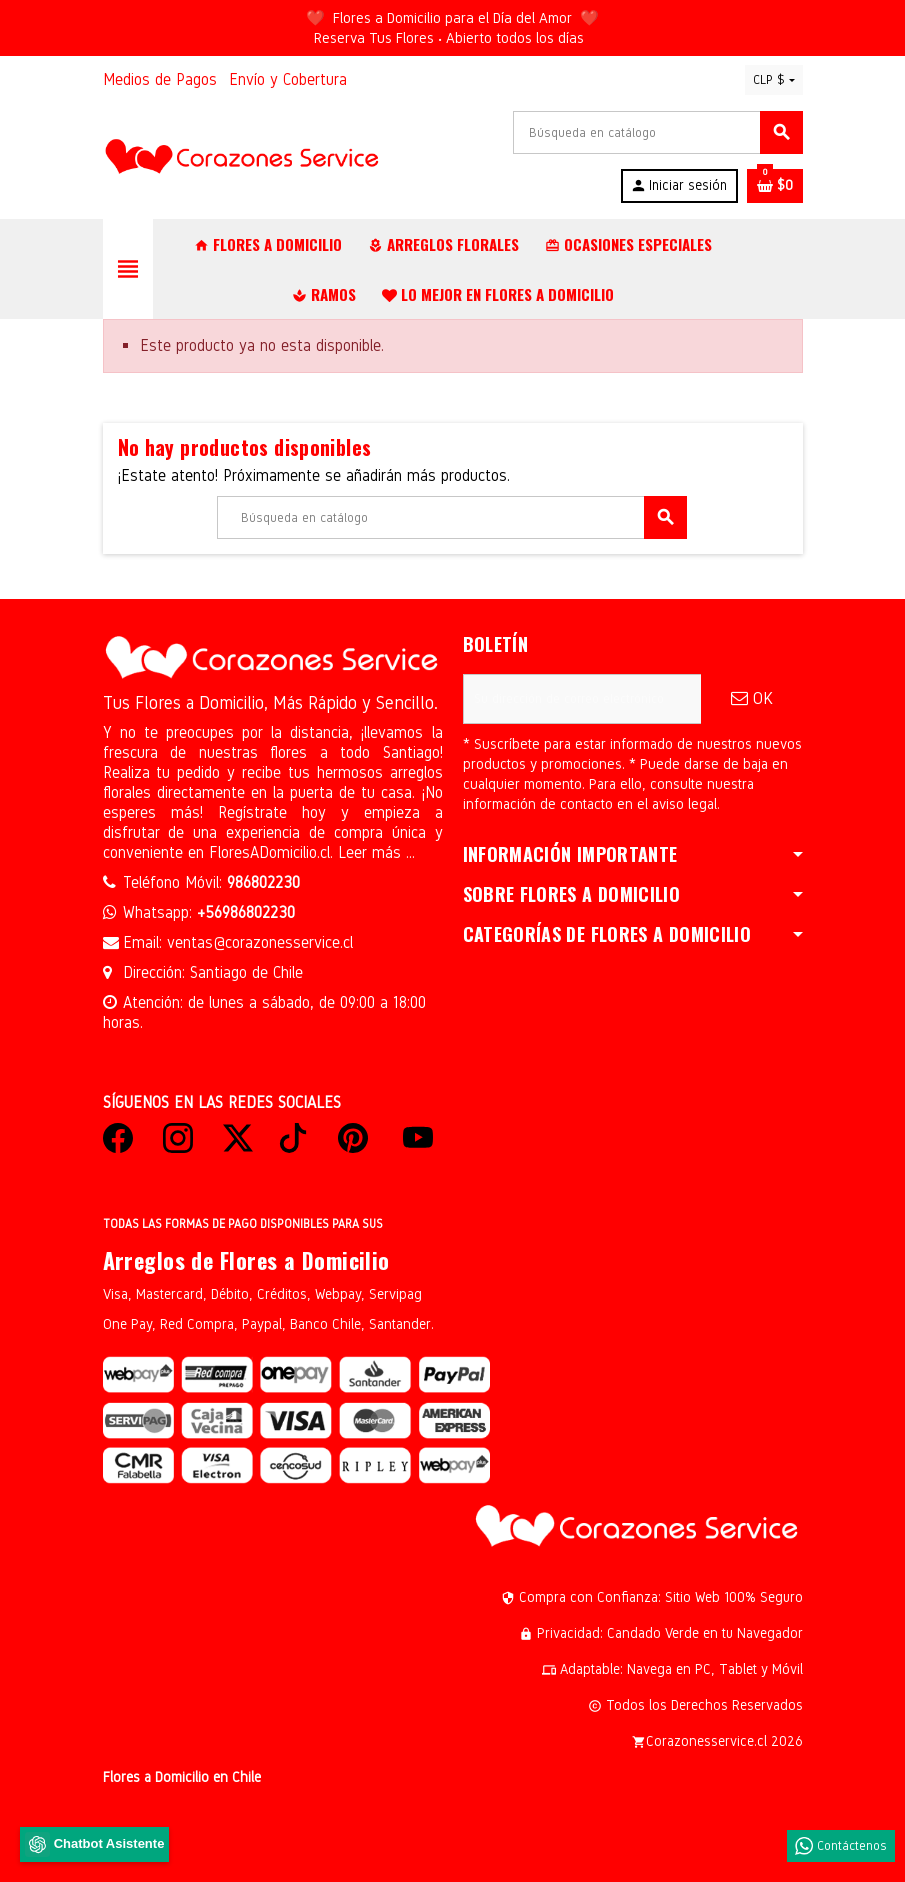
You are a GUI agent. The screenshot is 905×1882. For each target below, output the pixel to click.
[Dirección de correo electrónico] (582, 699)
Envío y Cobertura (288, 79)
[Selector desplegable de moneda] (773, 80)
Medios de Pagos (160, 79)
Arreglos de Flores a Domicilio (246, 1260)
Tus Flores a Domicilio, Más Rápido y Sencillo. (270, 703)
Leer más (372, 852)
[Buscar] (657, 132)
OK (752, 698)
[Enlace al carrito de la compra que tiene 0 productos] (775, 186)
